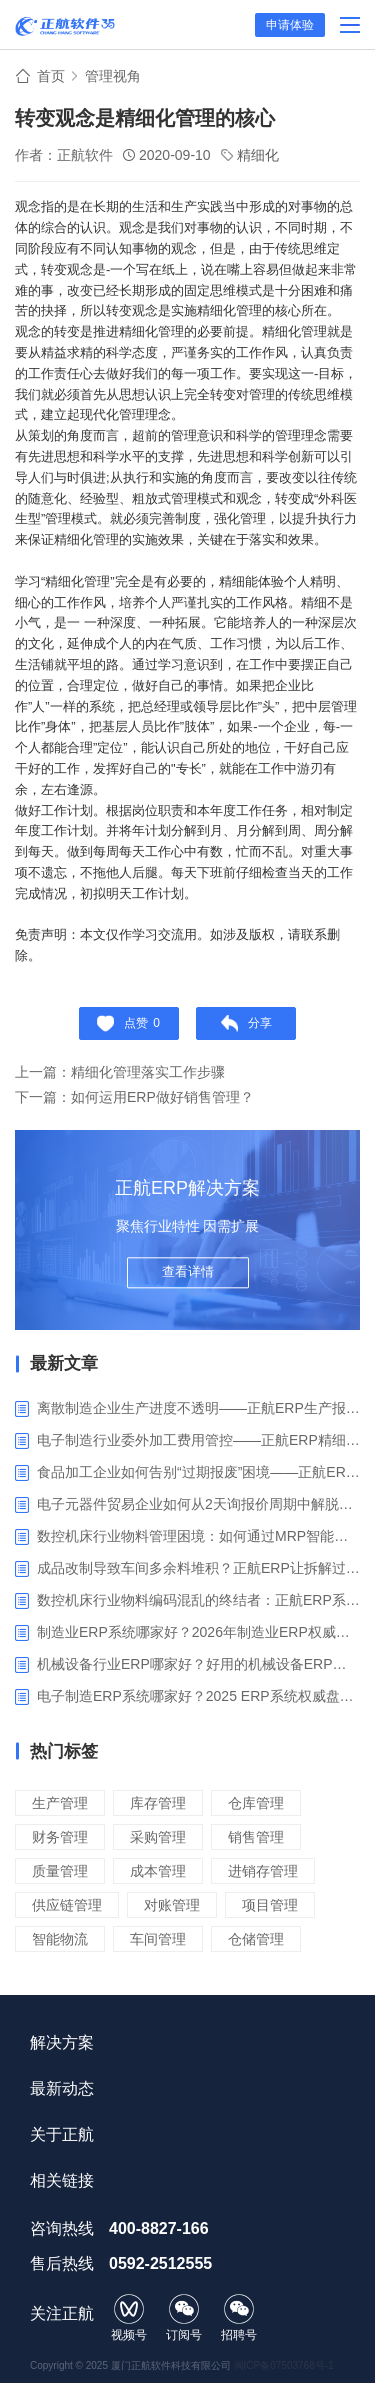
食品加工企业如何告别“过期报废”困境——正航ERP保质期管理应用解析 (198, 1472)
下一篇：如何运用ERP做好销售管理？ (134, 1097)
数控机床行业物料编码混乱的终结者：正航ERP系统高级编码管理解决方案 (198, 1600)
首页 (51, 76)
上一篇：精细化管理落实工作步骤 (120, 1072)
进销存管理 (263, 1871)
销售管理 (256, 1837)
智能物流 (60, 1939)
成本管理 (158, 1871)
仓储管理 (256, 1939)
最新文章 (64, 1363)
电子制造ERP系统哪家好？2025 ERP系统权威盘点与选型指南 (198, 1696)
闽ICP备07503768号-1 (284, 2365)
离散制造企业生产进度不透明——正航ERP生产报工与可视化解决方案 (198, 1408)
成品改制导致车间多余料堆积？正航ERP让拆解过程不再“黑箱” (198, 1568)
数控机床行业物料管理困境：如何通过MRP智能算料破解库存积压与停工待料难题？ (198, 1536)
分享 (246, 1023)
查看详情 (188, 1271)
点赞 (128, 1023)
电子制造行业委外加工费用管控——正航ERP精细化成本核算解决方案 (198, 1440)
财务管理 (60, 1837)
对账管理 (172, 1905)
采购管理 (158, 1837)
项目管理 (270, 1905)
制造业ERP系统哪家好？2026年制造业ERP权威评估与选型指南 (198, 1632)
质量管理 (60, 1871)
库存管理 (158, 1803)
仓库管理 (256, 1803)
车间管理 (158, 1939)
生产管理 (60, 1803)
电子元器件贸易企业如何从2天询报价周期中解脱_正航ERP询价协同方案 (198, 1504)
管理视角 (113, 76)
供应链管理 (67, 1905)
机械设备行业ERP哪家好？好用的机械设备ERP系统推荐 (198, 1664)
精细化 (258, 155)
